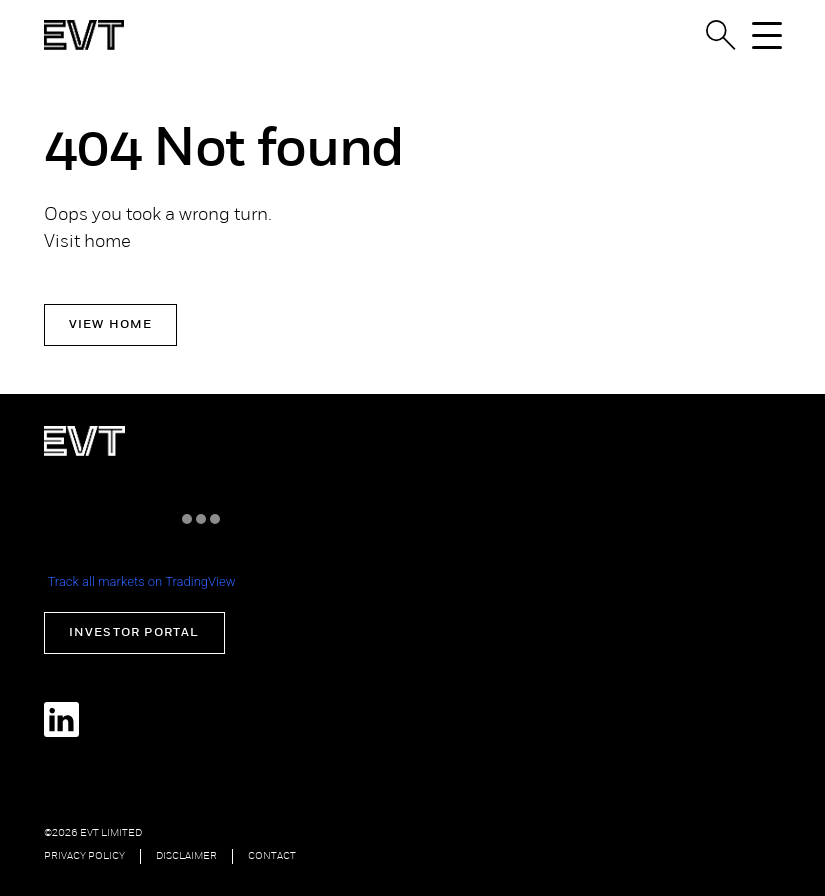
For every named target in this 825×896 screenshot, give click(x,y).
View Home (111, 325)
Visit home (87, 242)
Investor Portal (134, 633)
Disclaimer (186, 856)
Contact (272, 856)
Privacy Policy (84, 856)
